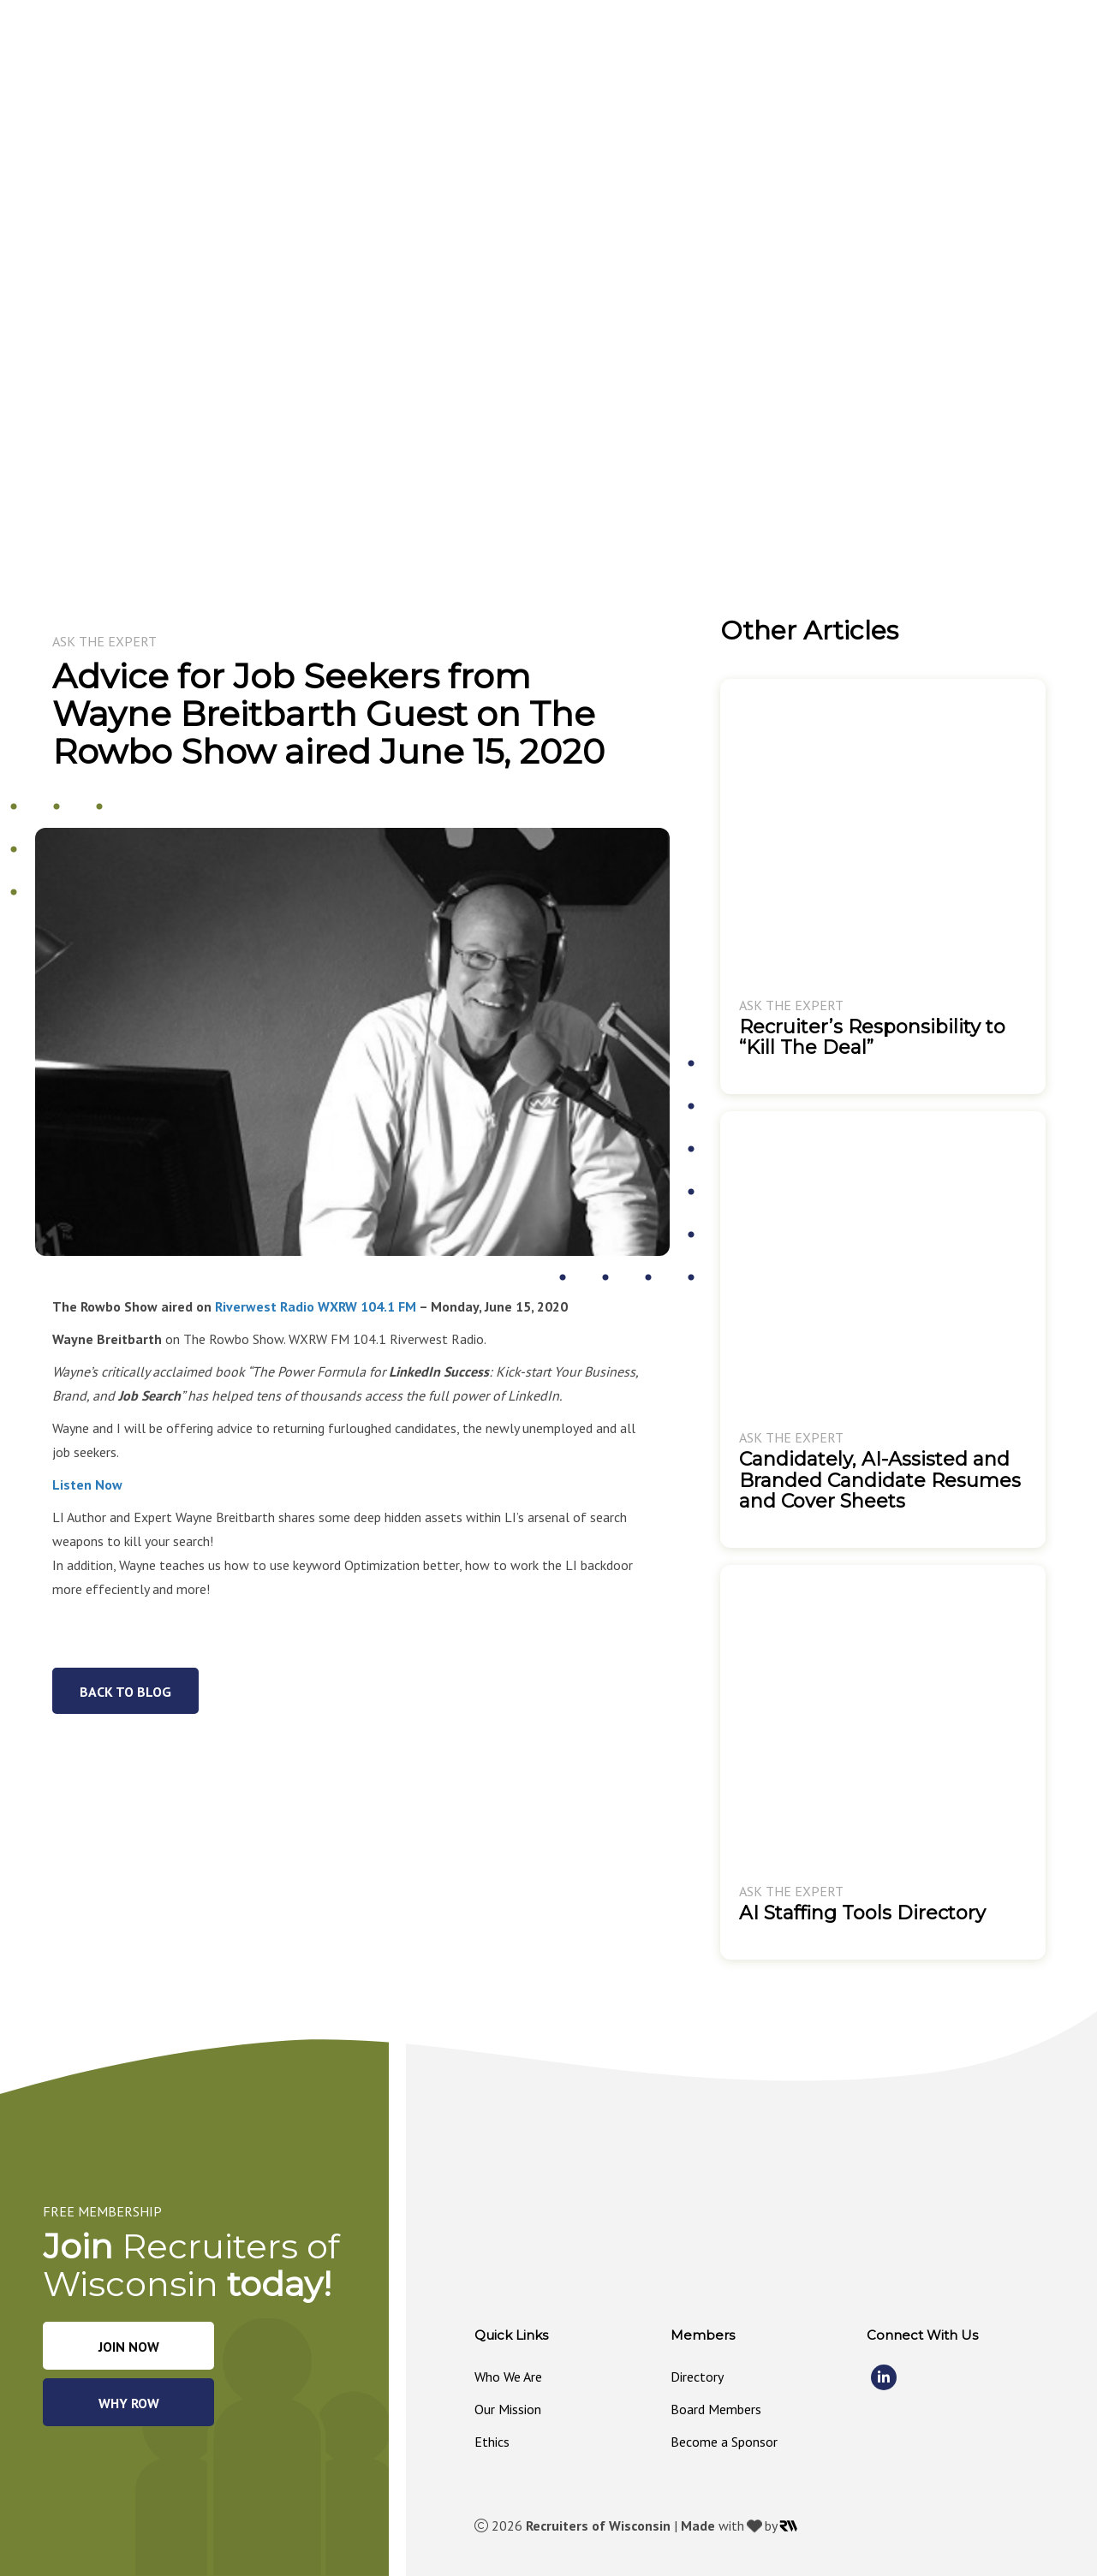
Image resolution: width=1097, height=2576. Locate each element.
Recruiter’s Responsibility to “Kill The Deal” (872, 1037)
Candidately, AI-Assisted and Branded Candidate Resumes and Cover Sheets (880, 1480)
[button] (575, 58)
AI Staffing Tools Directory (862, 1913)
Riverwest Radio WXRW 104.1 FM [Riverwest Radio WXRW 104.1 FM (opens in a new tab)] (315, 1306)
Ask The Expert (104, 641)
